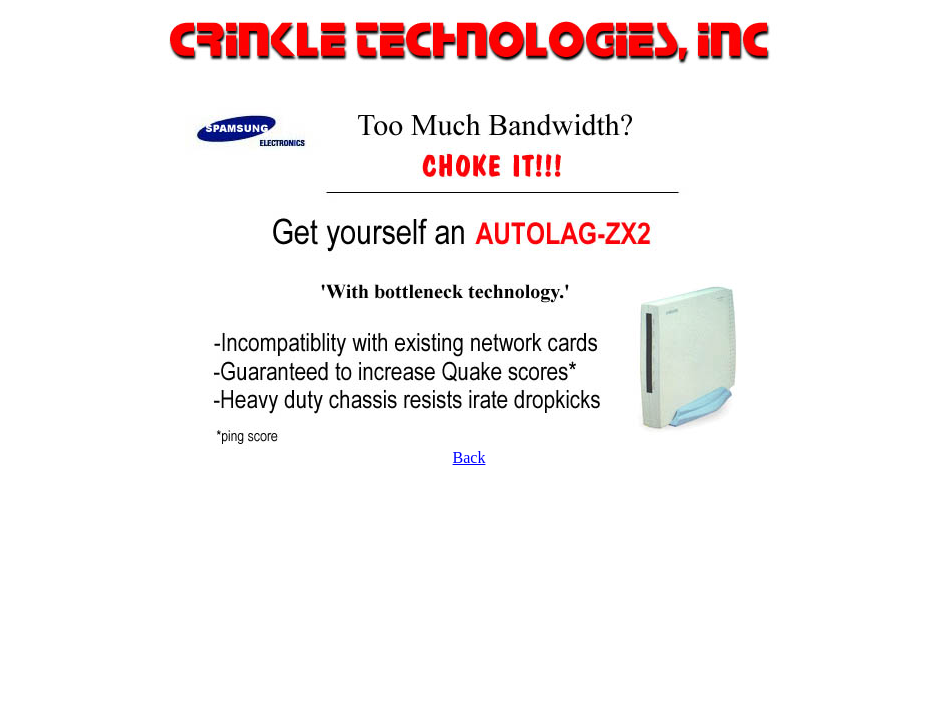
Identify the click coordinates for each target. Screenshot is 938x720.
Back (469, 457)
